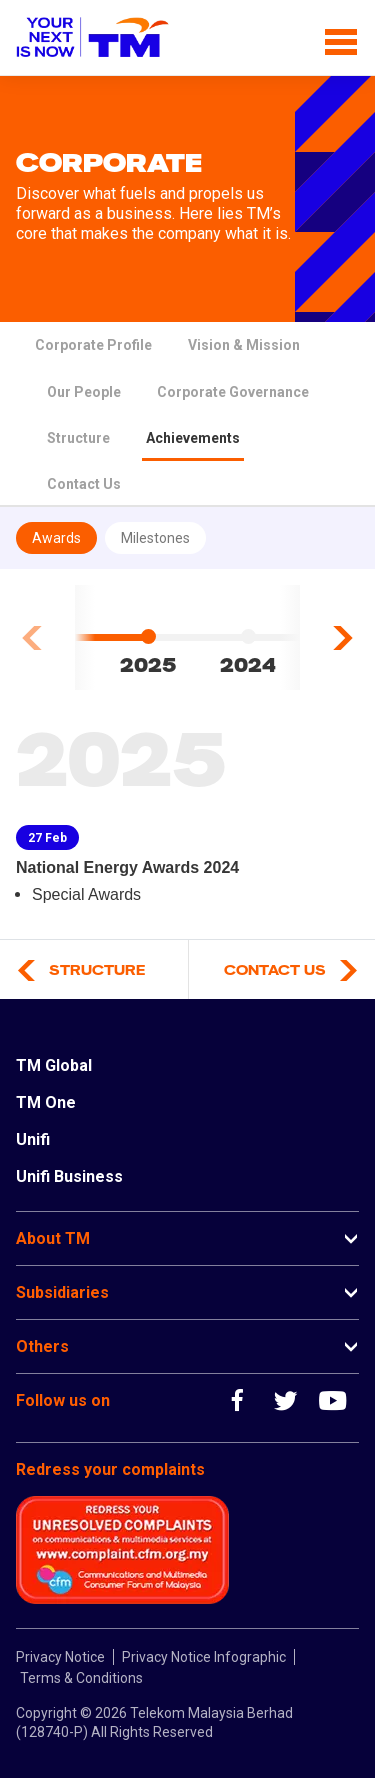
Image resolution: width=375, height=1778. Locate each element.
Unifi (33, 1139)
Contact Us (84, 484)
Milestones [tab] (155, 538)
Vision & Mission (244, 345)
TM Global (54, 1065)
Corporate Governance (233, 392)
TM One (46, 1102)
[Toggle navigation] (341, 37)
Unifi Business (69, 1176)
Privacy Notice (60, 1657)
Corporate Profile (93, 345)
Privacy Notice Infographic (204, 1657)
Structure (78, 438)
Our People (84, 392)
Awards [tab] (56, 538)
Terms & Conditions (81, 1678)
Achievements (193, 438)
